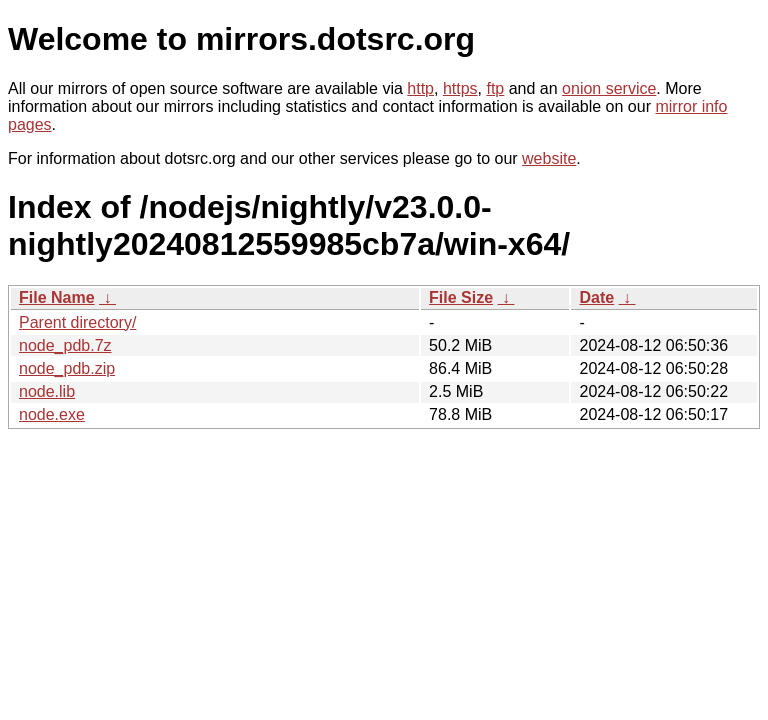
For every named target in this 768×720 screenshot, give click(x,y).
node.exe (52, 414)
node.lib (47, 391)
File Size (461, 297)
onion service (609, 88)
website (549, 158)
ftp (495, 88)
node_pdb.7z (65, 345)
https (460, 88)
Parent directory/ (77, 322)
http (420, 88)
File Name (57, 297)
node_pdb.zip (67, 368)
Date (596, 297)
